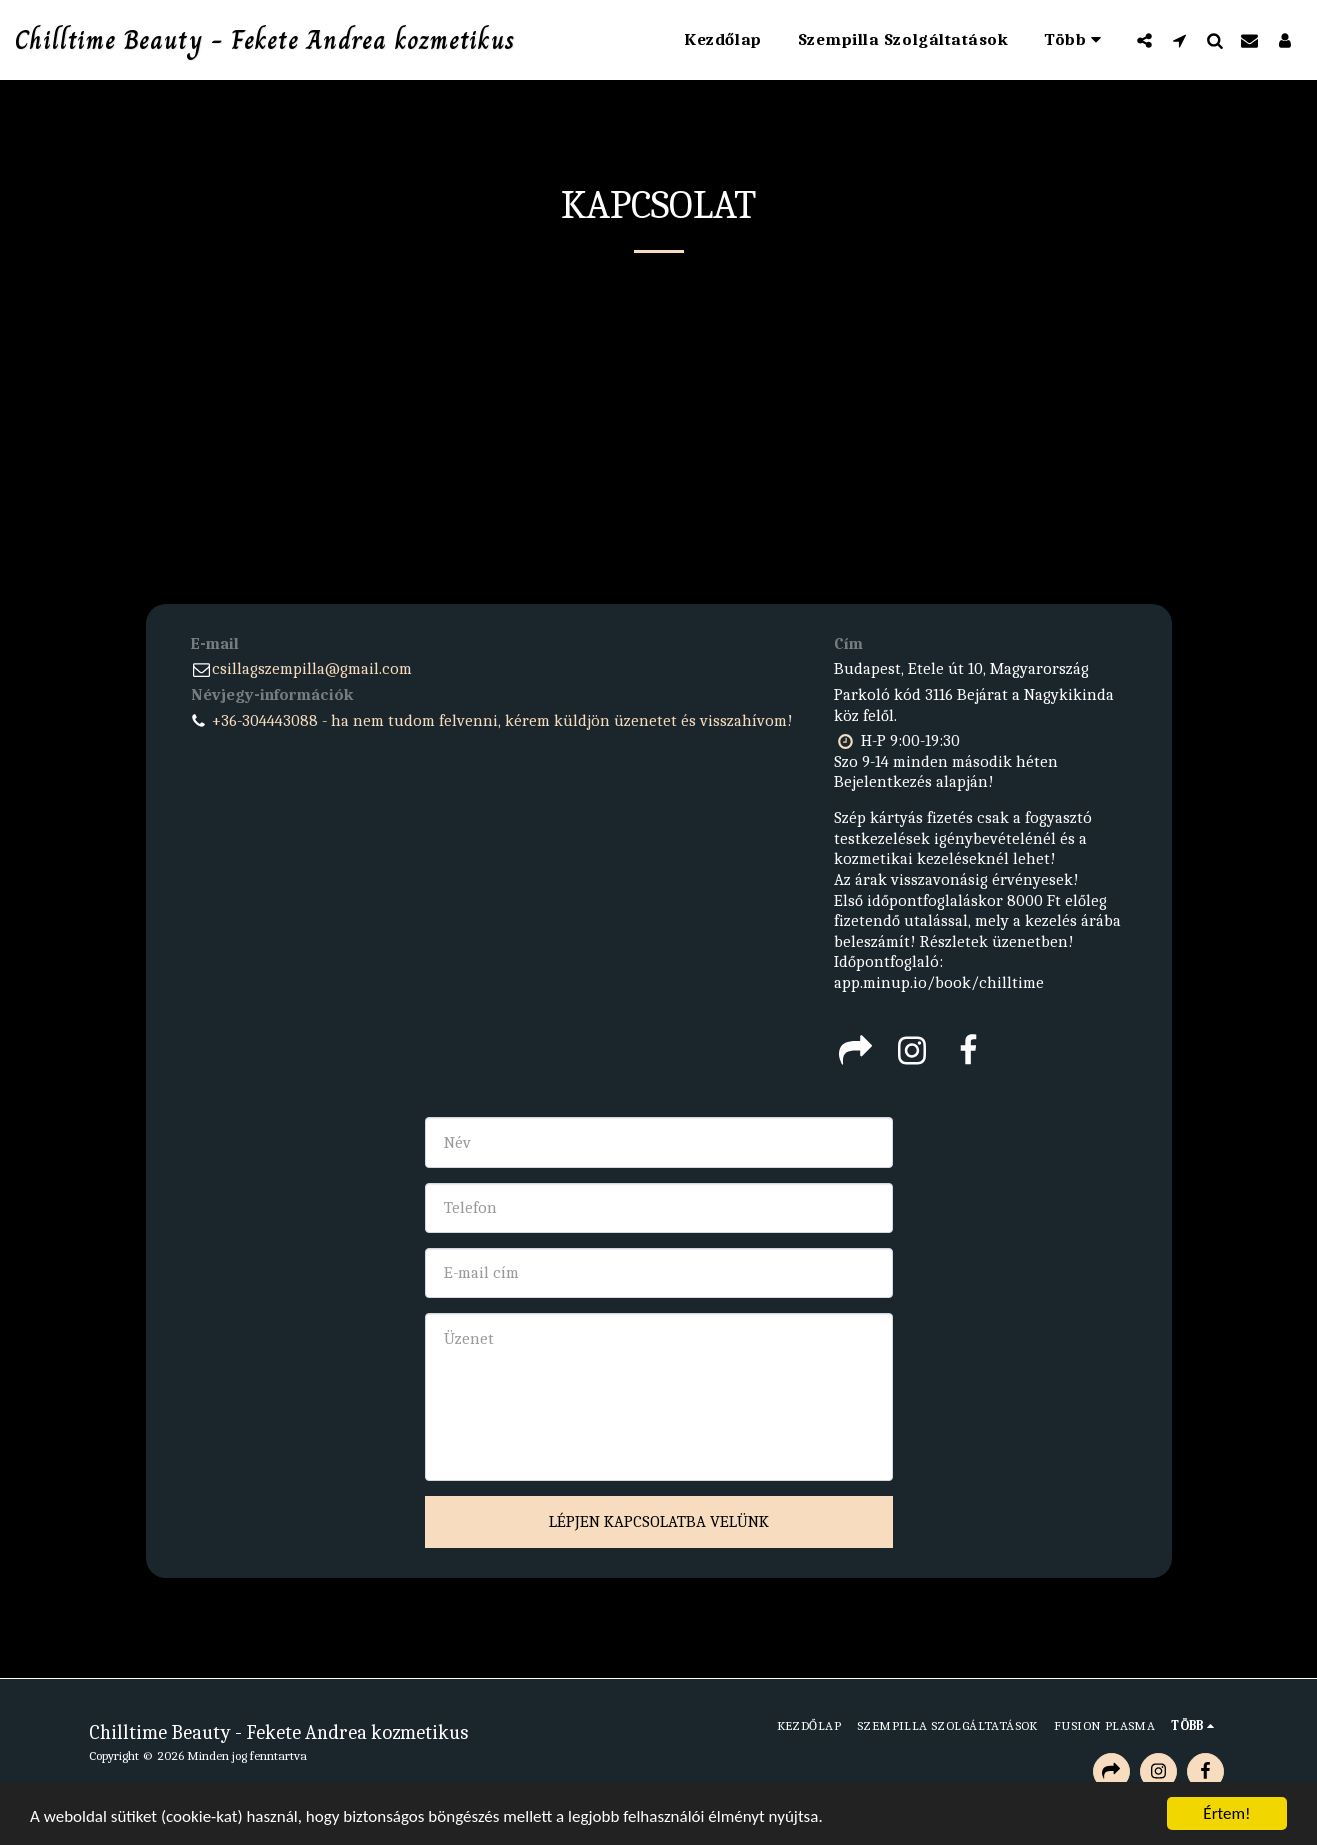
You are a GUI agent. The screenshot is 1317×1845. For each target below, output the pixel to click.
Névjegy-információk (272, 694)
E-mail (215, 643)
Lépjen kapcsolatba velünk (659, 1521)
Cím (848, 643)
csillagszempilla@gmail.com (301, 668)
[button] (1144, 40)
